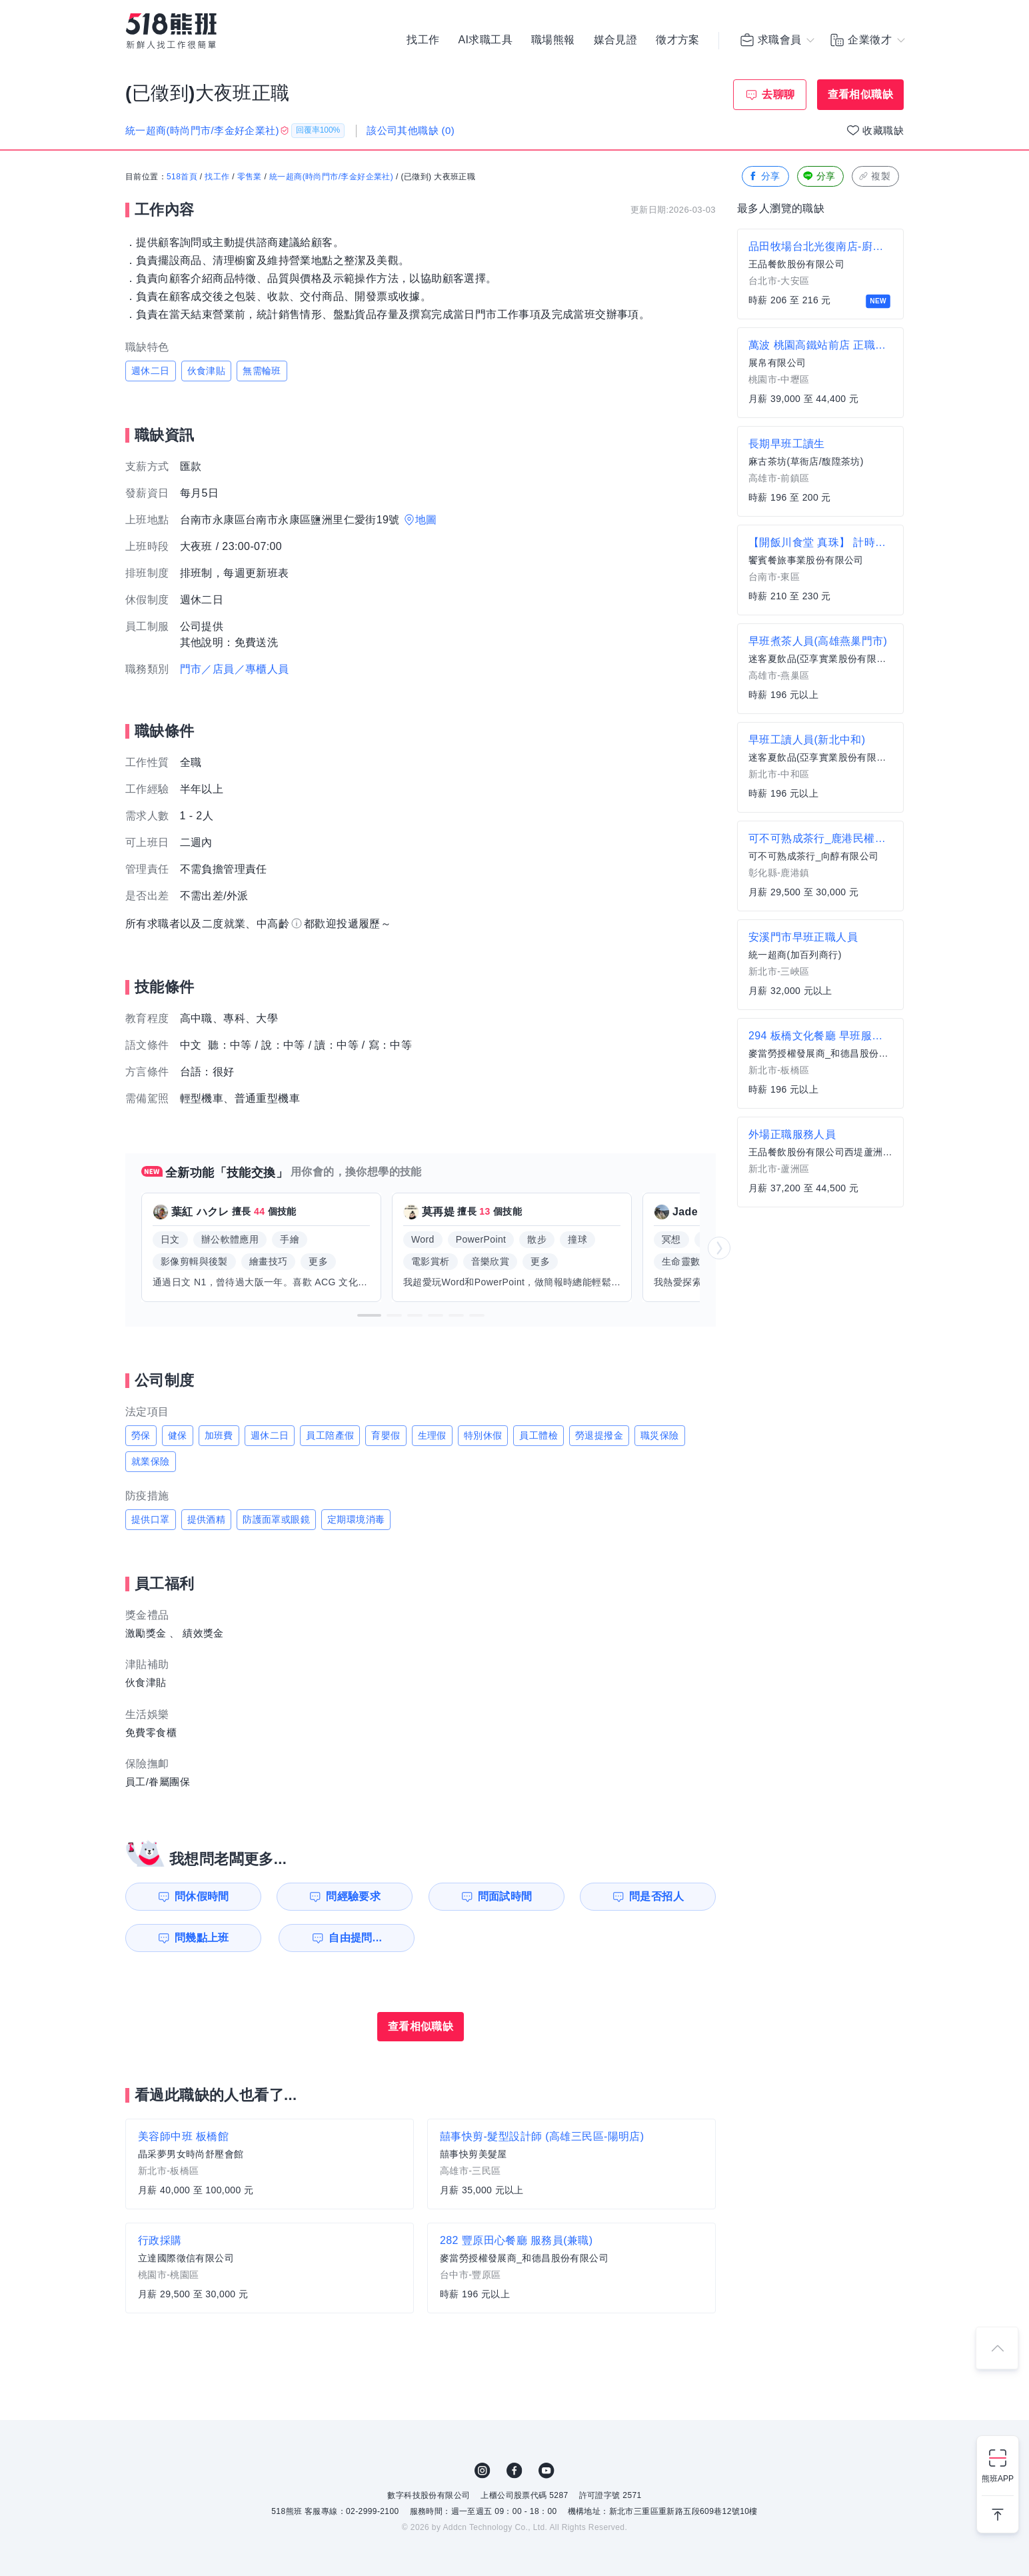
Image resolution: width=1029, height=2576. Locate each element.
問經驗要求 (353, 1896)
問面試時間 (505, 1896)
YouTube (546, 2471)
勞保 (141, 1435)
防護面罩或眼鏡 (276, 1519)
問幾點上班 (202, 1937)
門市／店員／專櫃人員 (234, 669)
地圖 (426, 519)
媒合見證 (616, 40)
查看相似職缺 (860, 94)
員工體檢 (538, 1435)
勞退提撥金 (599, 1435)
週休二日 (150, 370)
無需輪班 (262, 370)
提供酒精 (206, 1519)
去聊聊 (778, 94)
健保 (177, 1435)
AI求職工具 (485, 40)
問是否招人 (656, 1896)
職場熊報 (553, 40)
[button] (369, 1315)
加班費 (219, 1435)
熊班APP (998, 2478)
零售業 (249, 176)
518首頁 (182, 176)
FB (514, 2471)
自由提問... (355, 1937)
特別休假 (483, 1435)
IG (483, 2471)
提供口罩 (150, 1519)
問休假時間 (202, 1896)
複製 (874, 176)
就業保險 (150, 1461)
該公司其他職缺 (411, 130)
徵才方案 (678, 40)
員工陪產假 (330, 1435)
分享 (764, 176)
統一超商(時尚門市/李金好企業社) (331, 176)
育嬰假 (385, 1435)
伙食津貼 (206, 370)
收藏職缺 (883, 130)
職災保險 (659, 1435)
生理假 (432, 1435)
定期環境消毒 (356, 1519)
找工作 (423, 40)
